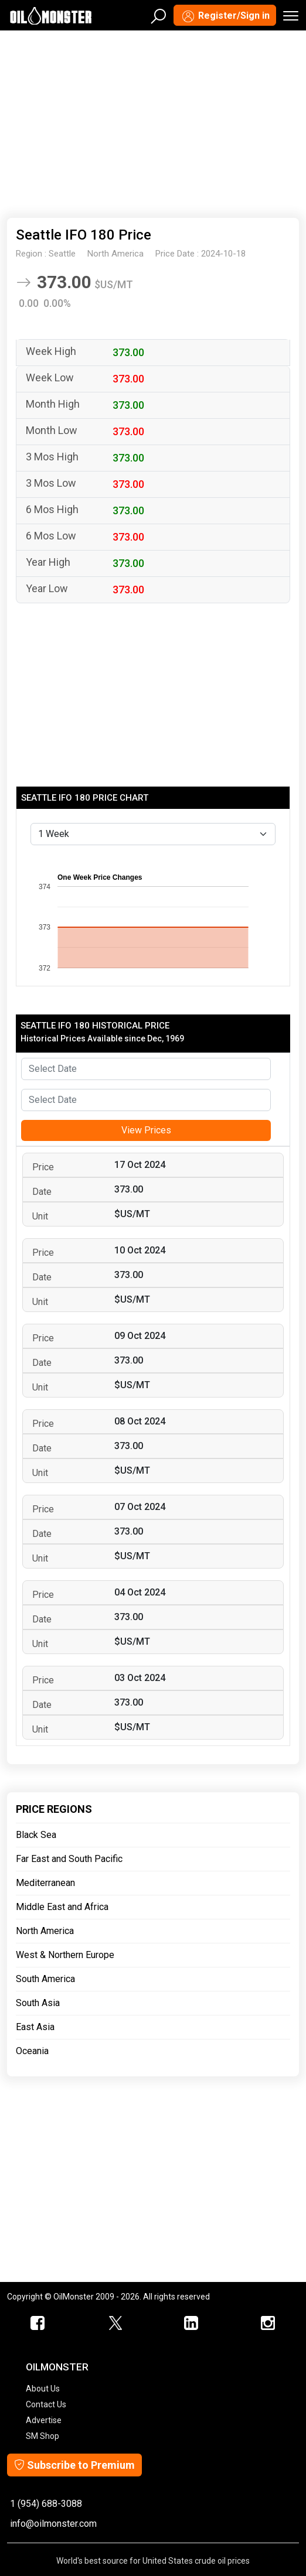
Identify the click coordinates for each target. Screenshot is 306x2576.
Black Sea (36, 1834)
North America (45, 1930)
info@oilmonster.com (53, 2523)
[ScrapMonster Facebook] (38, 2323)
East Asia (35, 2026)
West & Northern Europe (65, 1954)
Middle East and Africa (62, 1906)
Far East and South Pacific (69, 1858)
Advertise (44, 2420)
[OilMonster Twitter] (115, 2323)
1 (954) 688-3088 (46, 2503)
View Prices (146, 1130)
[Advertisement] (153, 122)
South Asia (38, 2002)
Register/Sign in (225, 16)
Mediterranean (45, 1882)
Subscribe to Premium (74, 2465)
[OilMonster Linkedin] (191, 2323)
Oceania (32, 2050)
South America (45, 1978)
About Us (43, 2388)
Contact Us (46, 2404)
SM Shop (42, 2436)
